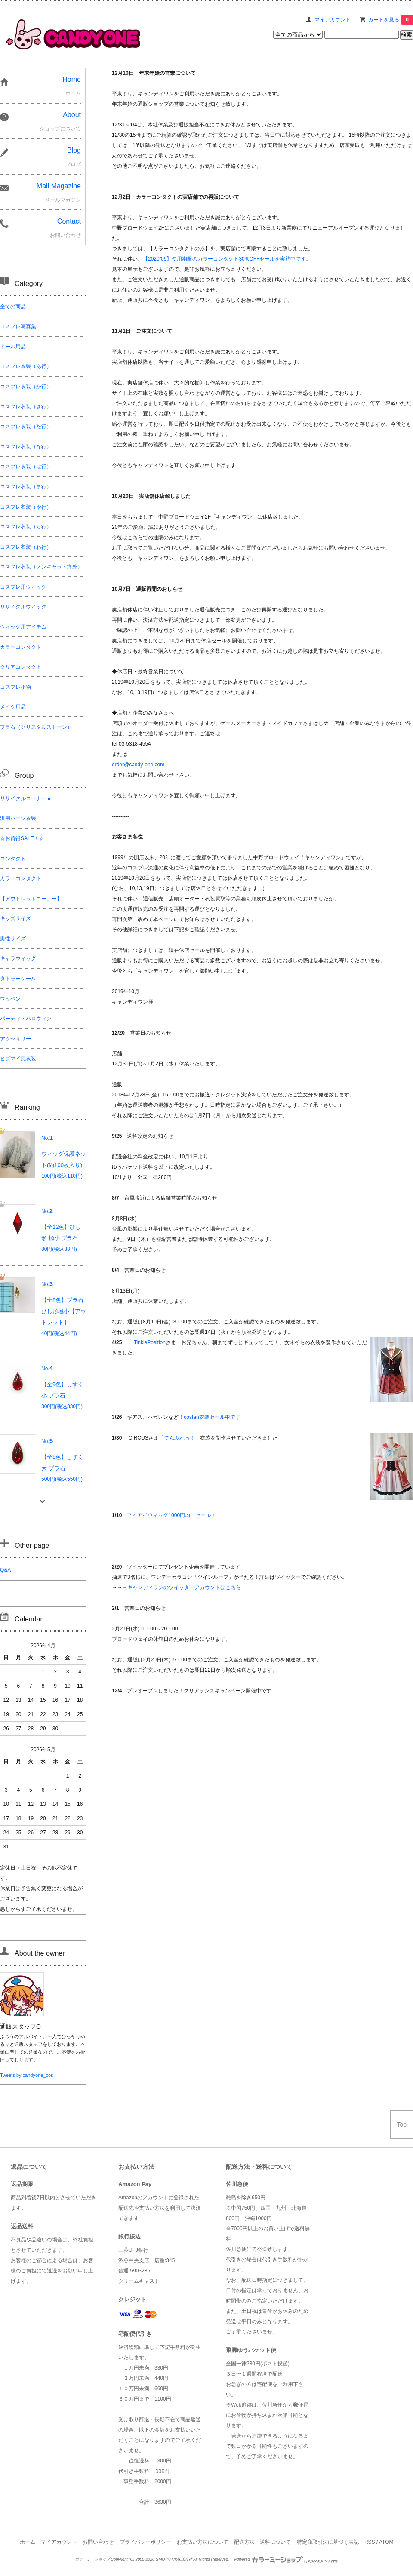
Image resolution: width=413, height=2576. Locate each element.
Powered (286, 2559)
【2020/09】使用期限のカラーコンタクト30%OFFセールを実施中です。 (227, 259)
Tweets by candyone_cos (26, 2075)
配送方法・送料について (262, 2542)
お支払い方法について (202, 2542)
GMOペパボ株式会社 (173, 2559)
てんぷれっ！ (179, 1438)
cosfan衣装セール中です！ (214, 1417)
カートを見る (390, 20)
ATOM (386, 2542)
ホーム (27, 2542)
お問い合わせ (98, 2542)
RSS (369, 2542)
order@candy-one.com (138, 764)
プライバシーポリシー (145, 2542)
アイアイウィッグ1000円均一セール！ (171, 1515)
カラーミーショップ (92, 2559)
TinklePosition (150, 1342)
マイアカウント (332, 20)
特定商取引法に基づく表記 (328, 2542)
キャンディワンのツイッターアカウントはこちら (184, 1587)
